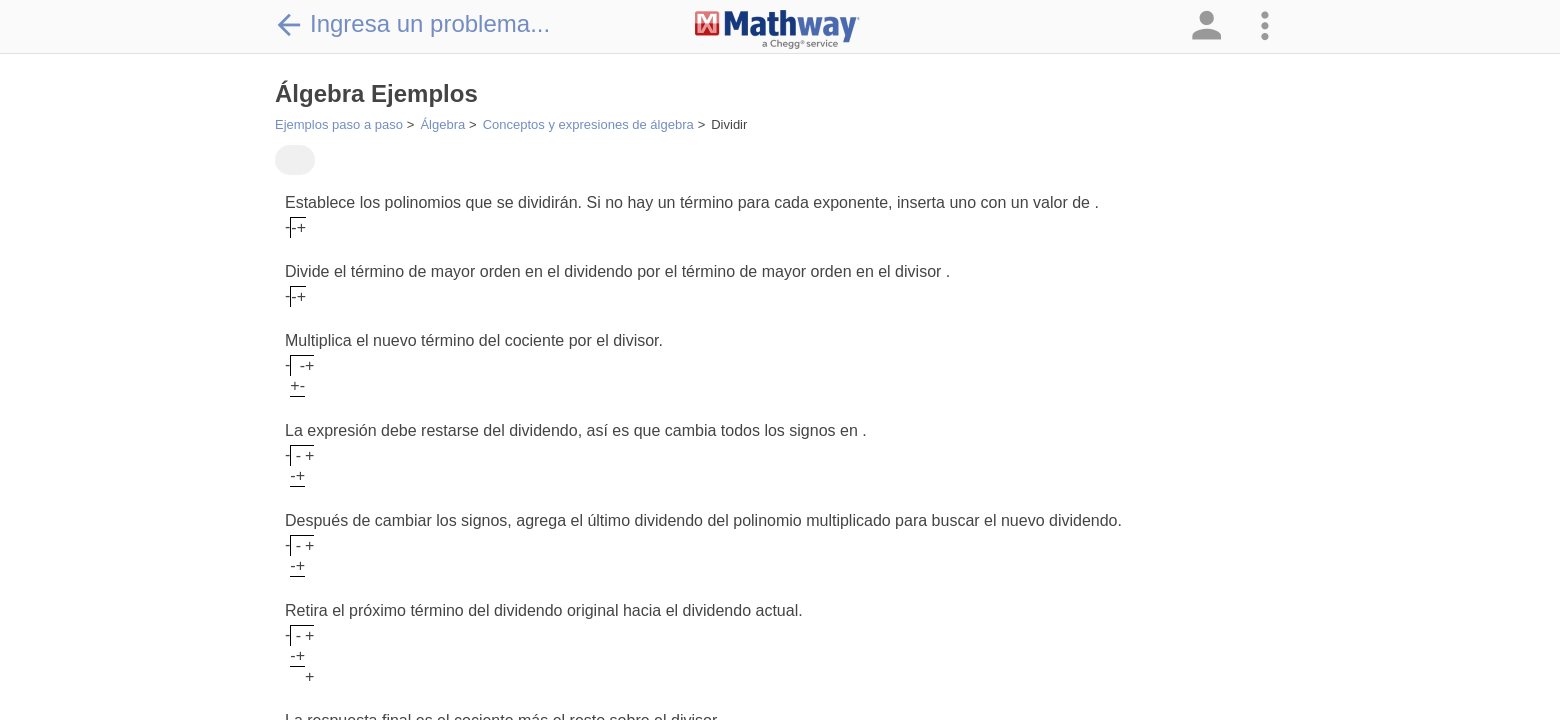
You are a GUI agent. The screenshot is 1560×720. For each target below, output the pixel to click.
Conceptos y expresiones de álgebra (588, 124)
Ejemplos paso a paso (339, 124)
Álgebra (442, 124)
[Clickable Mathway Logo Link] (777, 30)
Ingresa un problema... (412, 24)
